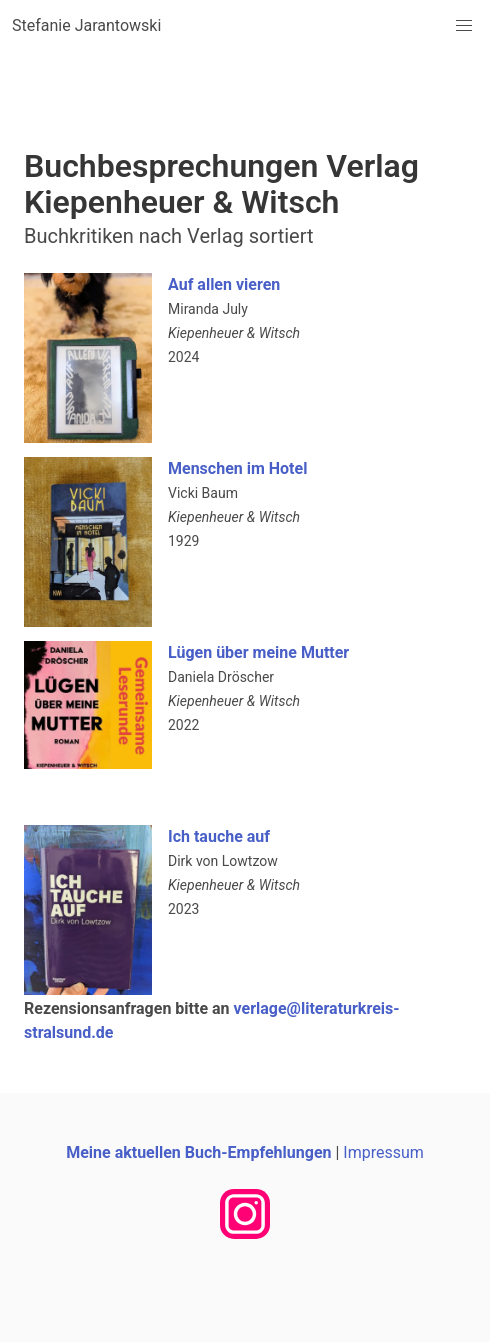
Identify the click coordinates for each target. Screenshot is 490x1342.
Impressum (383, 1152)
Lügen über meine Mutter (258, 652)
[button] (464, 26)
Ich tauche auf (219, 836)
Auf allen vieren (224, 284)
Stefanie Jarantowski (86, 25)
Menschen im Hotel (237, 468)
